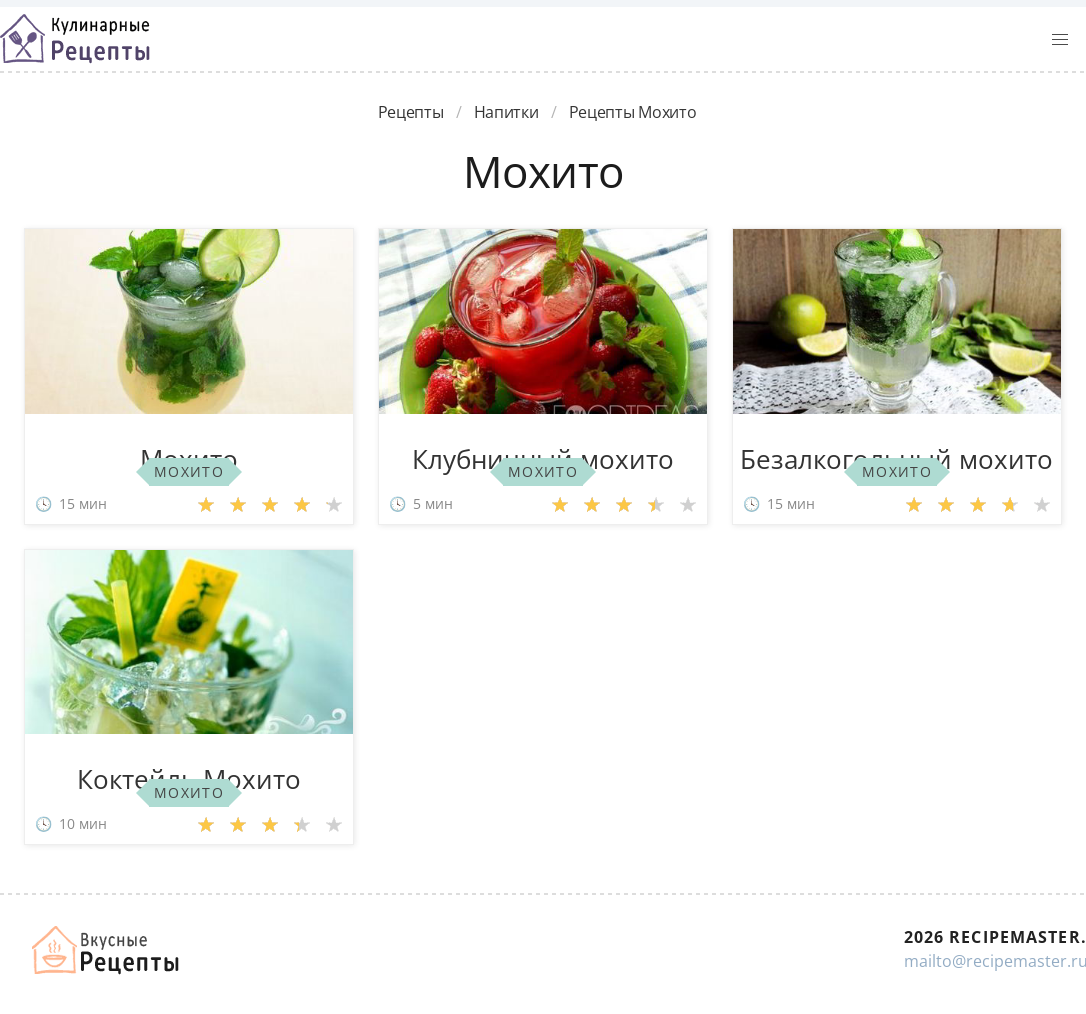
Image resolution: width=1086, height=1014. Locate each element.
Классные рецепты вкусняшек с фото (75, 39)
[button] (1060, 40)
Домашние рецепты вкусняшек (107, 950)
